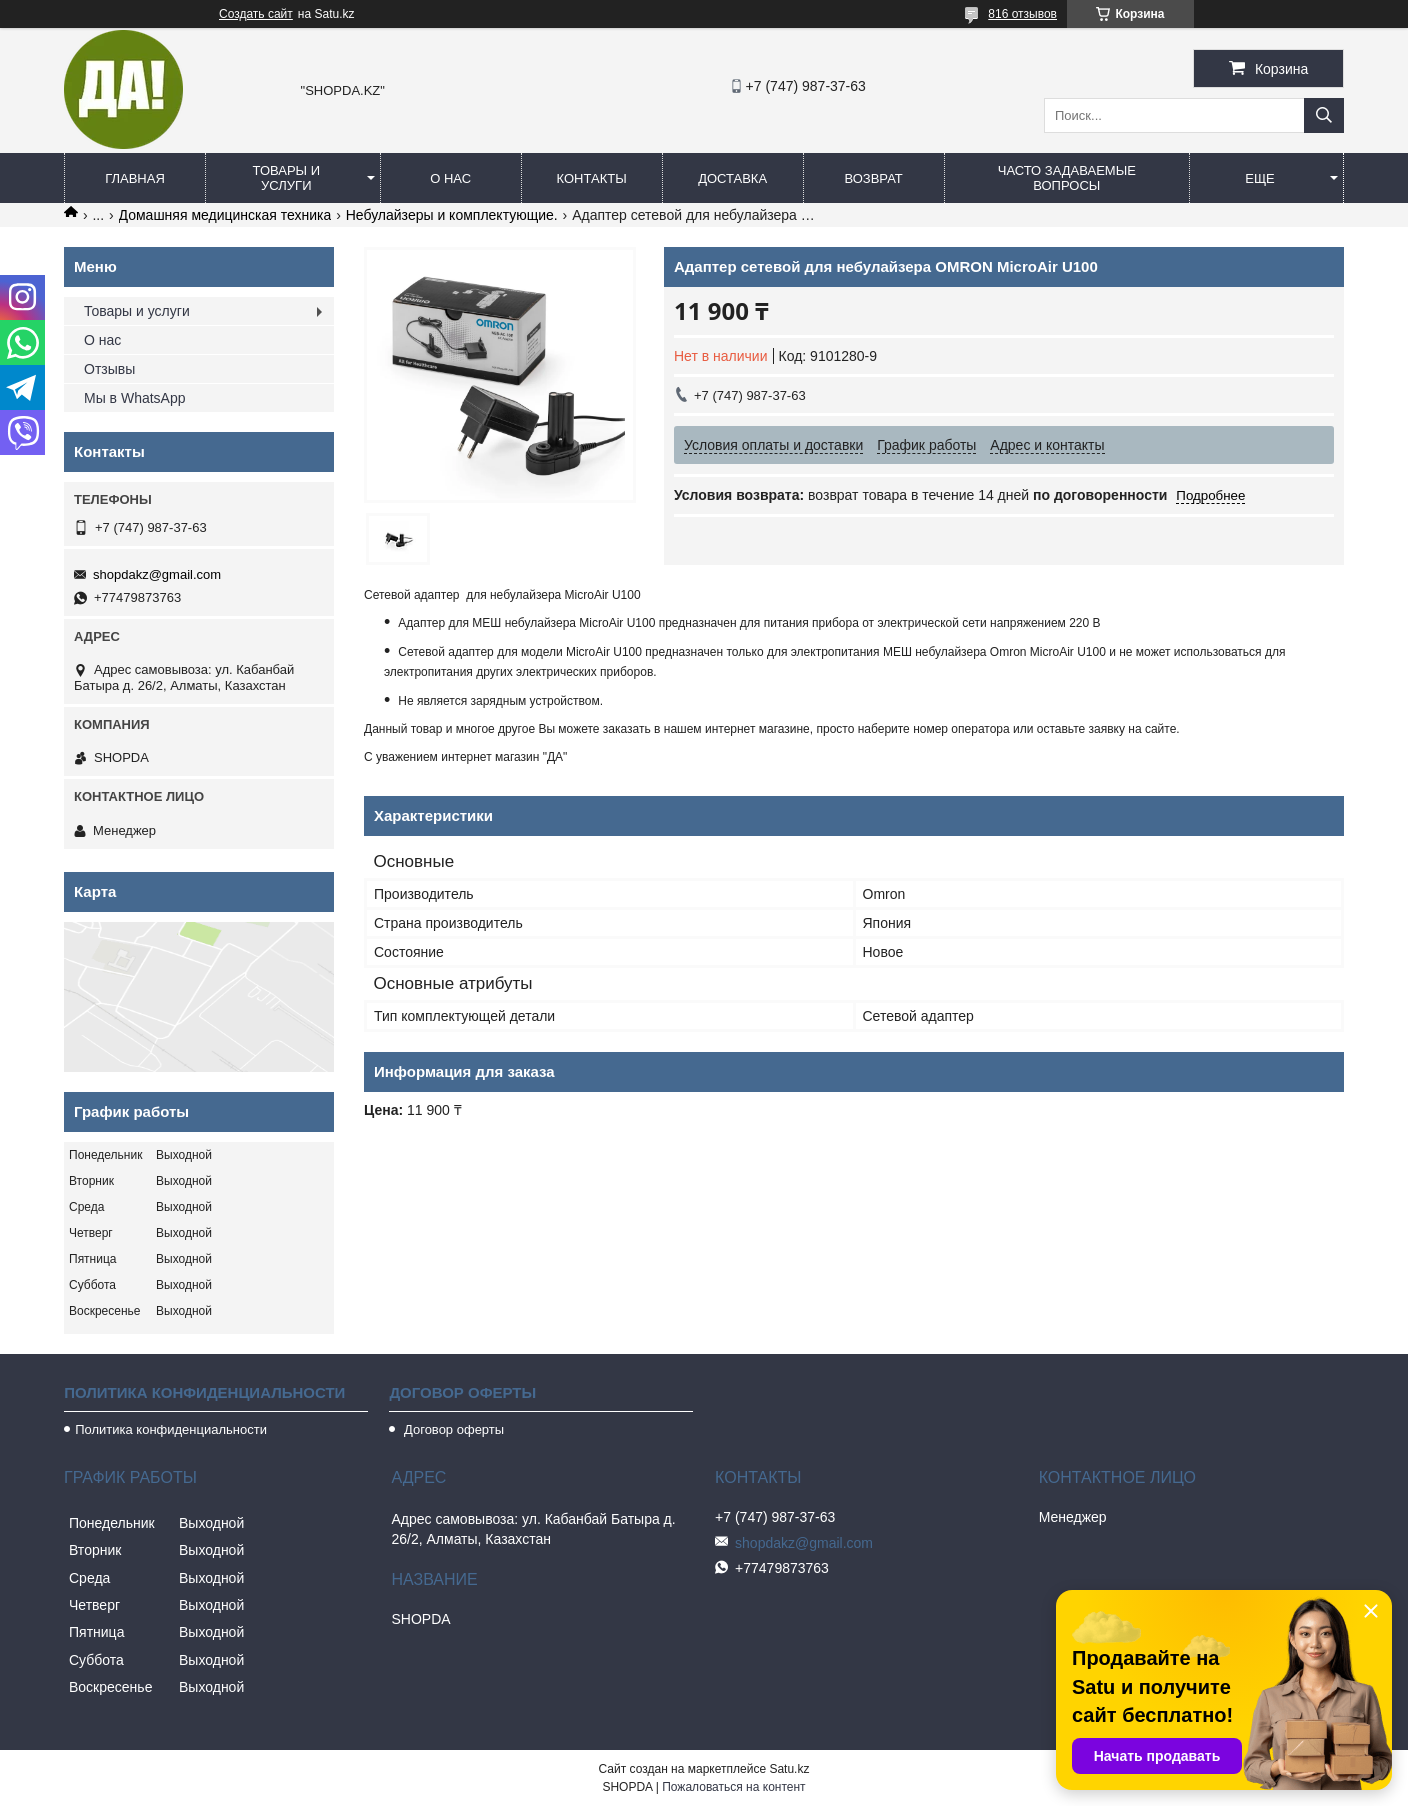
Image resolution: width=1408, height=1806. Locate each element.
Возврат (873, 178)
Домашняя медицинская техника (225, 215)
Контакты (592, 178)
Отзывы (109, 369)
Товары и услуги (287, 178)
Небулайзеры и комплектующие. (452, 215)
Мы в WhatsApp (135, 398)
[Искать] (1324, 115)
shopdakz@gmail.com (157, 574)
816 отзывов (1022, 14)
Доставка (732, 178)
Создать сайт (256, 14)
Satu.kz (789, 1769)
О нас (450, 178)
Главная (135, 178)
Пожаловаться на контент (733, 1787)
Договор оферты (452, 1429)
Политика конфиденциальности (171, 1429)
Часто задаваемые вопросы (1067, 178)
